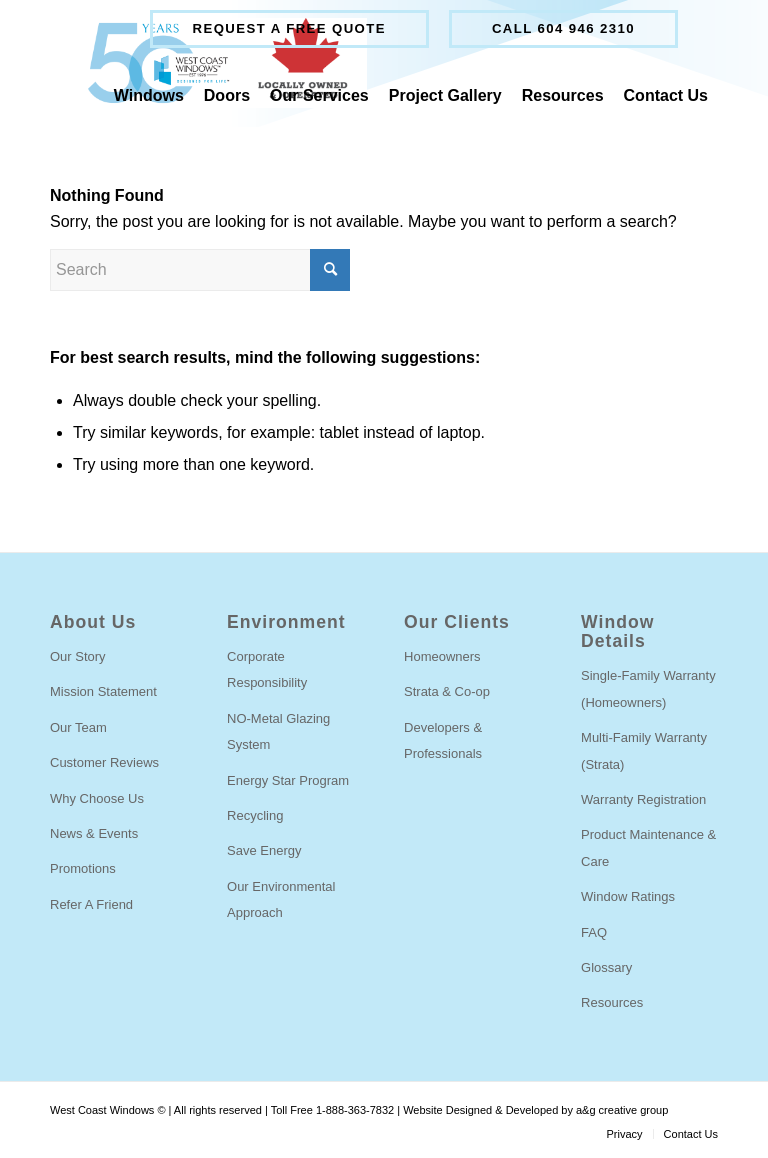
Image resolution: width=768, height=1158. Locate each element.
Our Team (78, 727)
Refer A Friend (91, 904)
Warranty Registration (643, 799)
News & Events (94, 833)
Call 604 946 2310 (563, 28)
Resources (612, 1002)
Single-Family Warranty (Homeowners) (648, 688)
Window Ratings (628, 896)
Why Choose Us (97, 798)
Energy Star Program (288, 780)
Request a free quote (289, 28)
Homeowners (442, 656)
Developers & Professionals (443, 740)
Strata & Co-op (447, 691)
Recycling (255, 815)
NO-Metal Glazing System (278, 731)
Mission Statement (103, 691)
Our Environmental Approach (281, 899)
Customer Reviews (104, 762)
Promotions (83, 868)
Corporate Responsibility (267, 669)
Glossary (606, 967)
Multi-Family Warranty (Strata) (644, 750)
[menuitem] (289, 29)
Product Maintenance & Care (648, 847)
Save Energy (264, 850)
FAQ (594, 932)
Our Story (78, 656)
